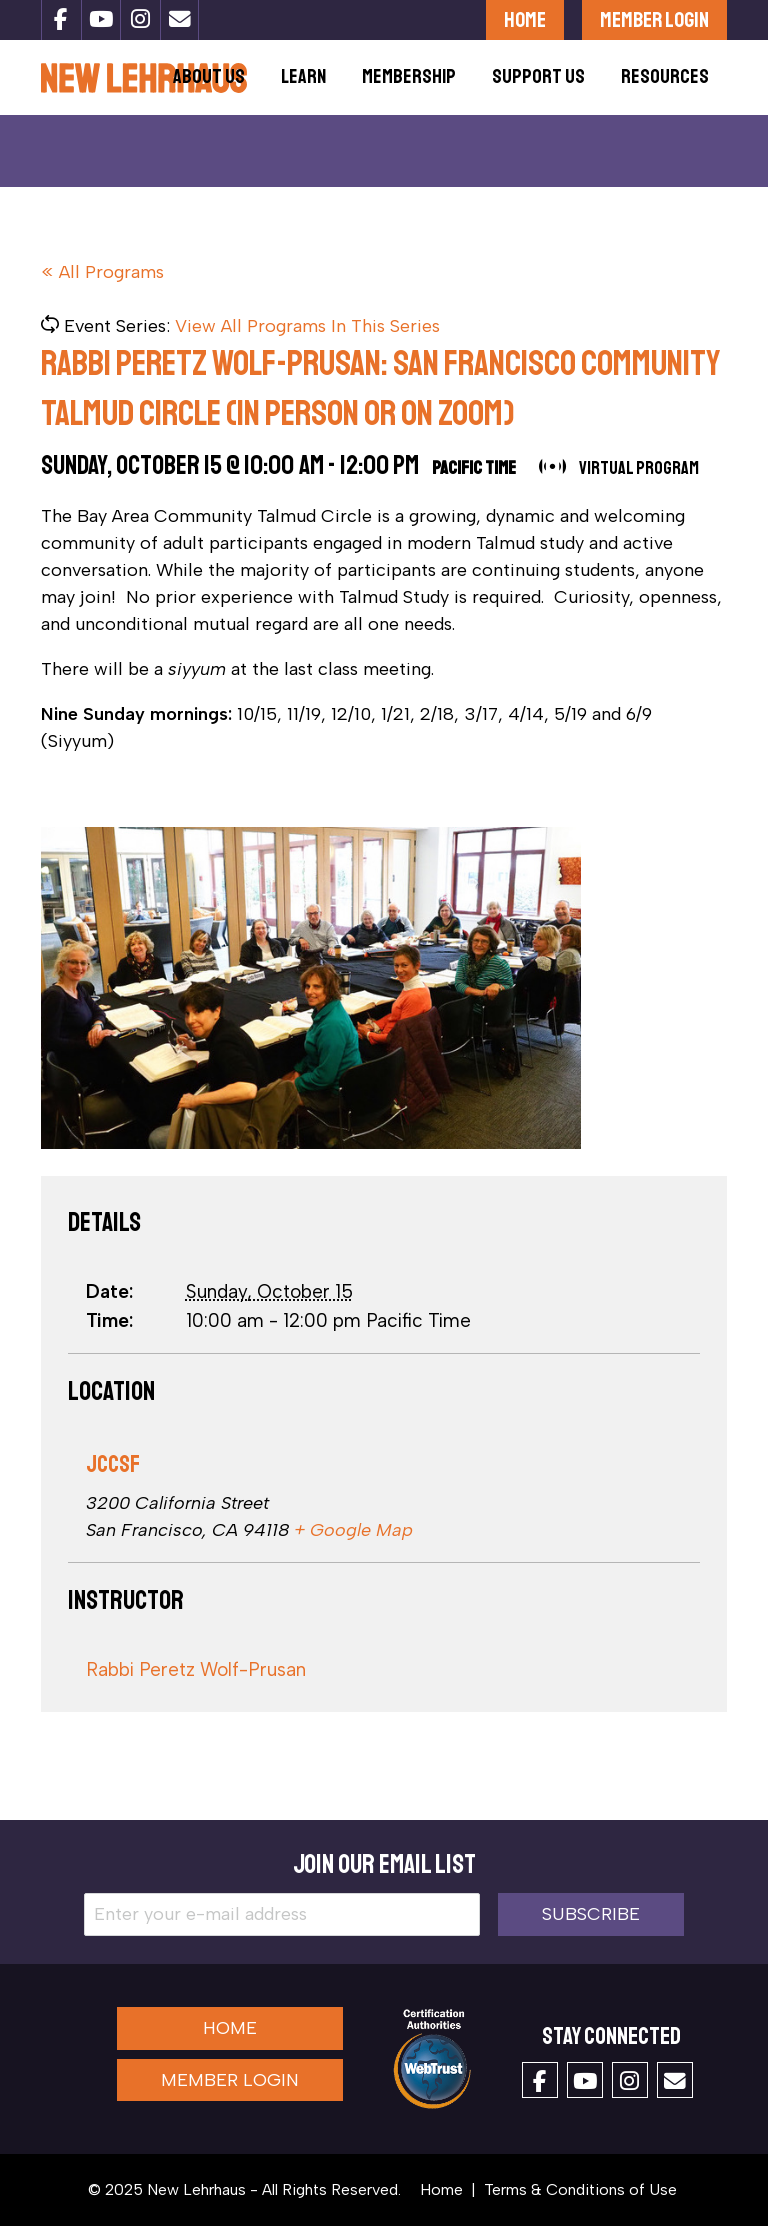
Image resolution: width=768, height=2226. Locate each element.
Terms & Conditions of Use (580, 2189)
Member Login (654, 19)
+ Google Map (353, 1530)
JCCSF (113, 1464)
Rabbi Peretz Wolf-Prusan (196, 1669)
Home (525, 19)
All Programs (111, 272)
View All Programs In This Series (307, 326)
